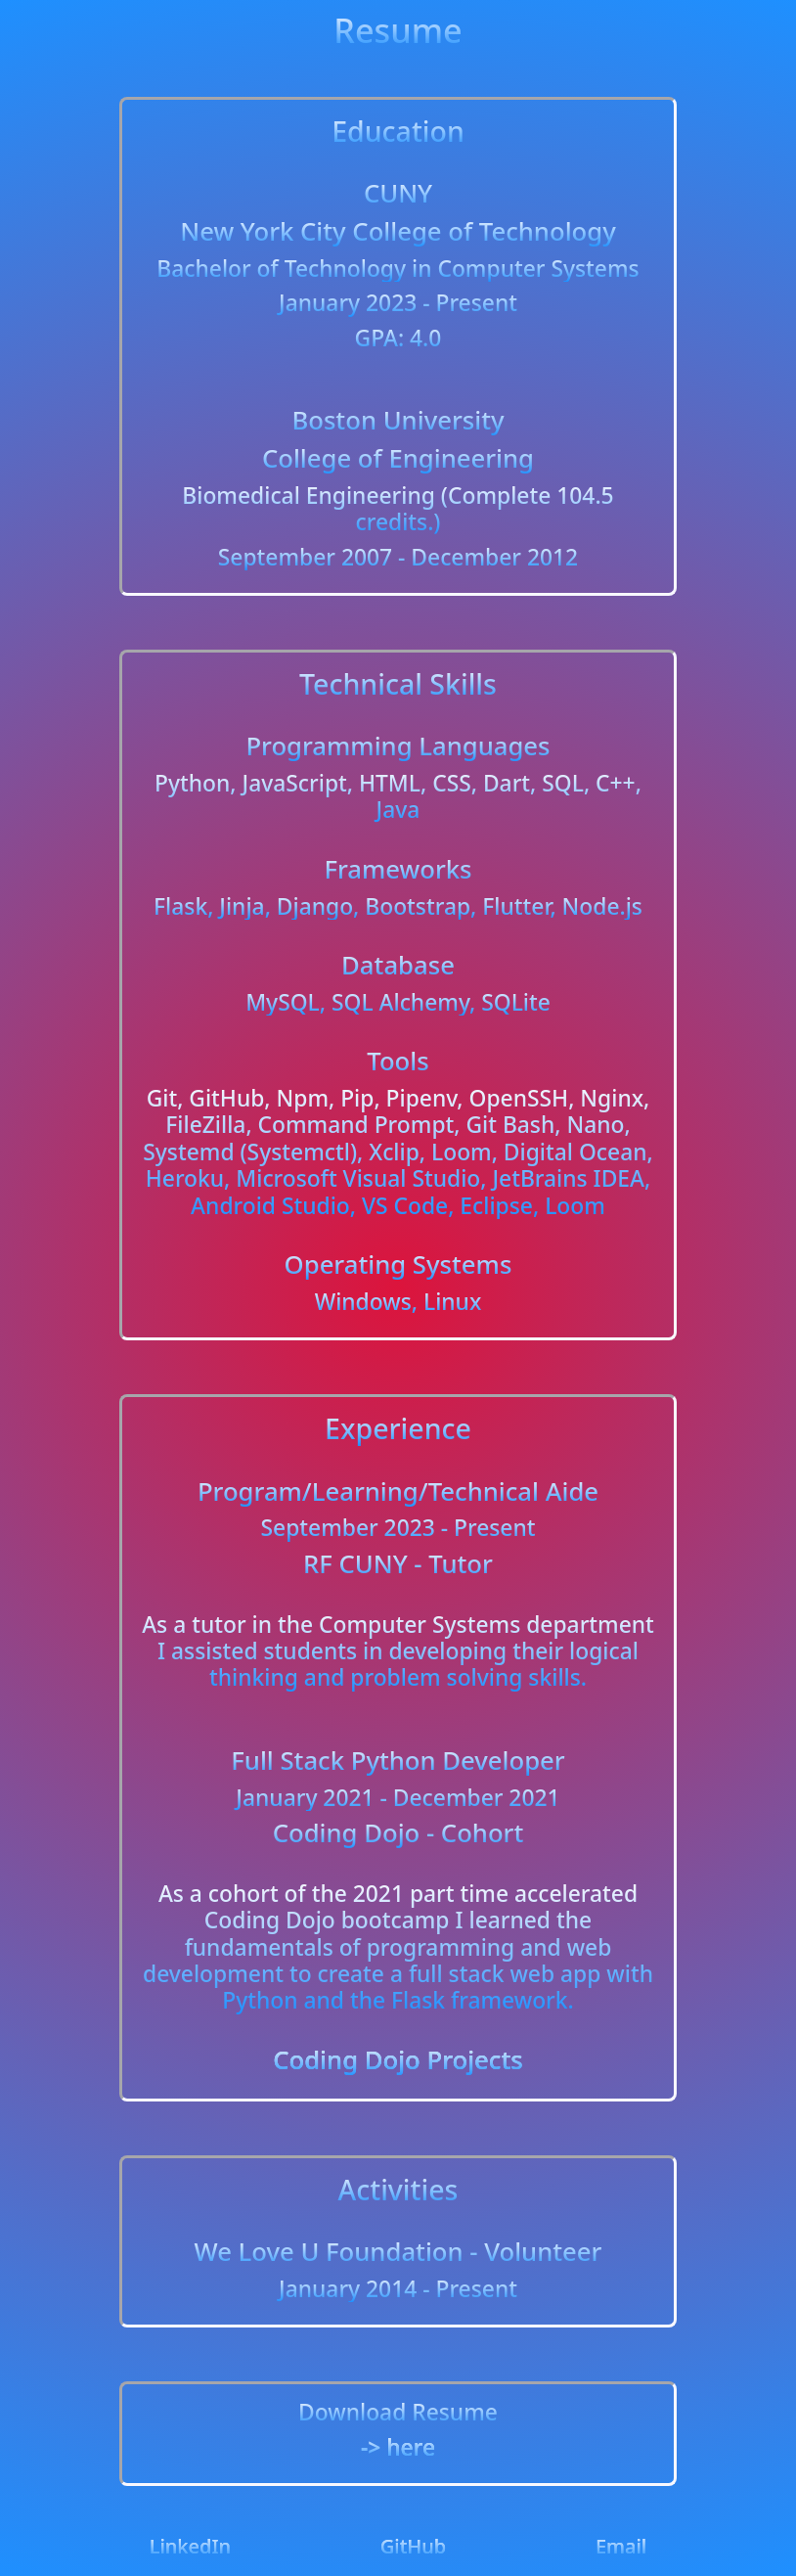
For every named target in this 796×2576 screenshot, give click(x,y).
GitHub (413, 2546)
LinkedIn (190, 2546)
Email (621, 2546)
